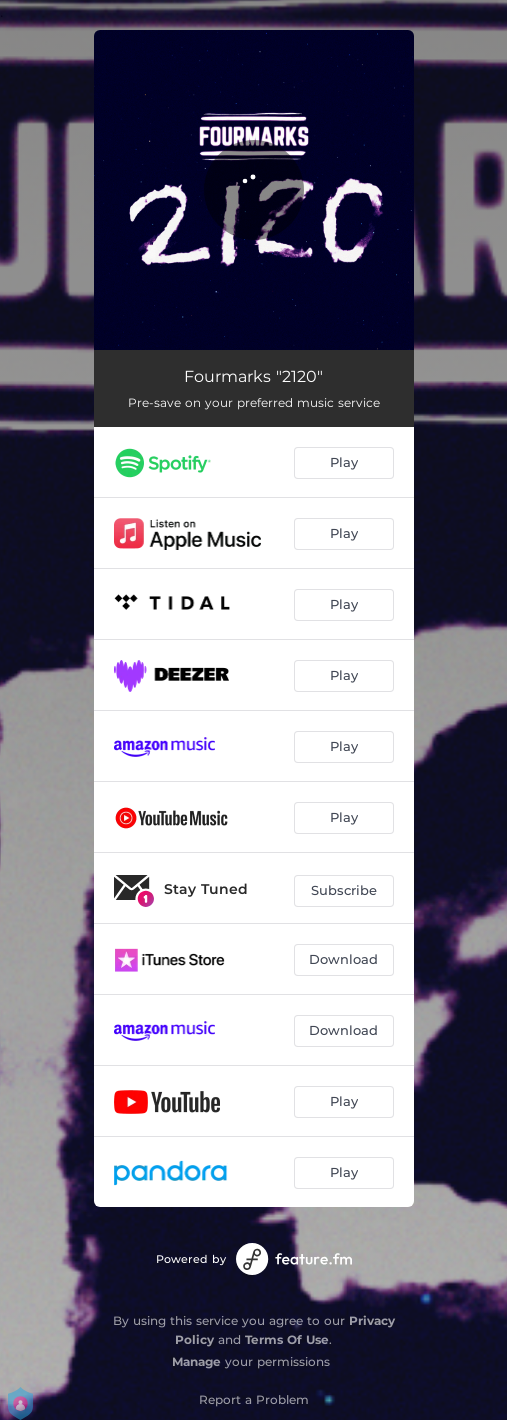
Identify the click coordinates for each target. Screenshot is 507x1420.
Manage (196, 1361)
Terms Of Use (287, 1339)
